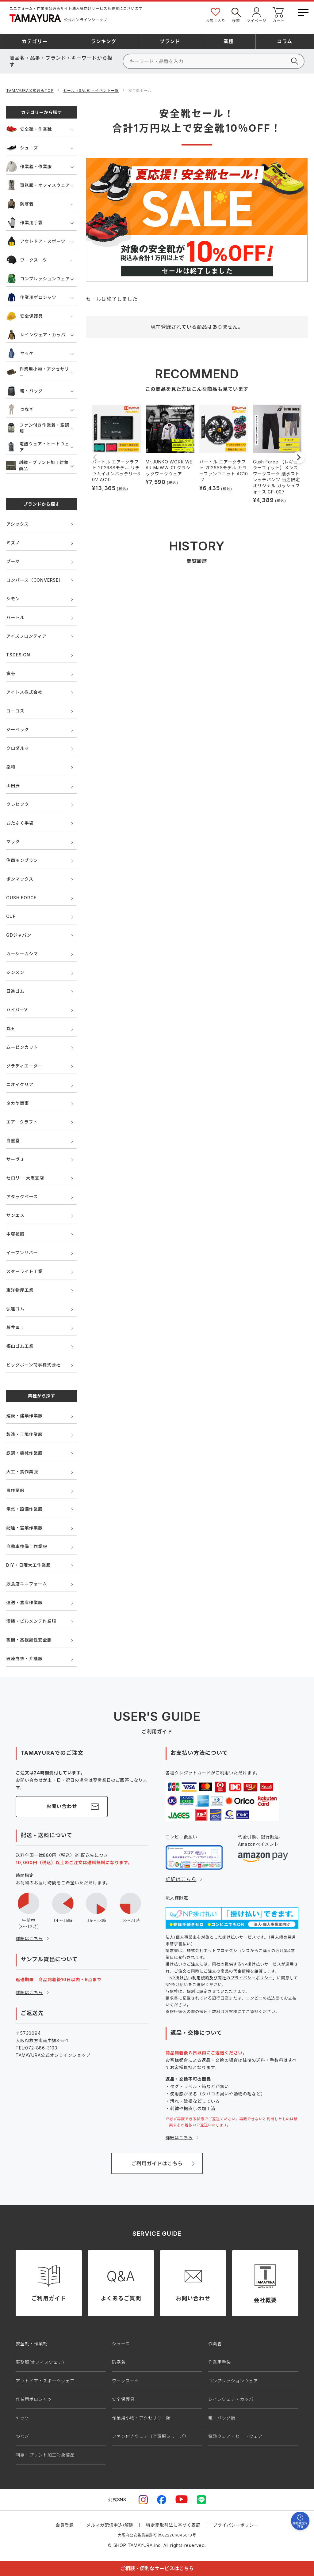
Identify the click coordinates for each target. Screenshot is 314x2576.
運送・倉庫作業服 (24, 1602)
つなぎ (19, 409)
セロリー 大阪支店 (25, 1177)
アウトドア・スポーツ (35, 241)
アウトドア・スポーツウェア (45, 2380)
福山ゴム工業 (19, 1346)
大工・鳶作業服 (22, 1471)
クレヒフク (17, 804)
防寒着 (19, 203)
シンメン (15, 972)
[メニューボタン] (302, 11)
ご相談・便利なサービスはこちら (157, 2568)
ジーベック (17, 729)
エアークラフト (22, 1121)
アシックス (17, 524)
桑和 (10, 766)
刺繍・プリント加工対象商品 (37, 465)
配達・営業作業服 (24, 1527)
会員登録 (65, 2525)
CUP (11, 916)
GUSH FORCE (21, 897)
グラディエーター (24, 1065)
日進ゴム (15, 991)
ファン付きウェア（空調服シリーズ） (150, 2436)
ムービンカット (22, 1047)
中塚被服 (15, 1234)
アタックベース (22, 1196)
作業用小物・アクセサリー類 (141, 2417)
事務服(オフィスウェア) (40, 2362)
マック (13, 841)
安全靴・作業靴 (29, 129)
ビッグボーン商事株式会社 (33, 1364)
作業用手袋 (24, 222)
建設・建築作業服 (24, 1415)
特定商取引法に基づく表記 (173, 2525)
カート (278, 14)
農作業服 (15, 1490)
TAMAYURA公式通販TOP (29, 90)
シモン (13, 598)
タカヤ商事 (17, 1103)
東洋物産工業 (19, 1290)
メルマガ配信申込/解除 (110, 2525)
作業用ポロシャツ (31, 297)
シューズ (22, 147)
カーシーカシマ (22, 953)
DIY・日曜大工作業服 (28, 1565)
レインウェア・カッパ (35, 334)
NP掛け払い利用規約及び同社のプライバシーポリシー (221, 1977)
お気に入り (215, 14)
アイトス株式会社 (24, 692)
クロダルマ (17, 748)
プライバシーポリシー (235, 2525)
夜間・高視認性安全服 (29, 1639)
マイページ (256, 14)
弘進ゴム (15, 1308)
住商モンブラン (22, 860)
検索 (236, 14)
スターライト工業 (24, 1271)
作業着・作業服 (29, 166)
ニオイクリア (19, 1084)
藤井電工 (15, 1327)
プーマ (13, 561)
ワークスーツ (26, 260)
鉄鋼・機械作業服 (24, 1453)
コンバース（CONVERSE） (34, 580)
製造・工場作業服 (24, 1434)
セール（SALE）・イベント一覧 (91, 90)
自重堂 (13, 1140)
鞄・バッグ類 (222, 2417)
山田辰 (13, 785)
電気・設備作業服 (24, 1509)
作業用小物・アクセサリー (37, 372)
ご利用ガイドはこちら (157, 2163)
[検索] (214, 61)
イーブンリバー (22, 1252)
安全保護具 (24, 316)
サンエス (15, 1215)
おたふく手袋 (19, 822)
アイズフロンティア (26, 636)
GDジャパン (18, 935)
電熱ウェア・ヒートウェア (37, 446)
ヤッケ (19, 353)
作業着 (215, 2343)
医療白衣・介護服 (24, 1658)
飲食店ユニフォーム (26, 1583)
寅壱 (10, 673)
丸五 (10, 1028)
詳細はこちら (29, 1938)
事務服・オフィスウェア (38, 185)
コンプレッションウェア (38, 278)
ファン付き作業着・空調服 (37, 428)
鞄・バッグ (24, 390)
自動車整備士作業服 (26, 1546)
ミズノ (13, 542)
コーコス (15, 710)
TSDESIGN (18, 654)
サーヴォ (15, 1159)
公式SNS (117, 2499)
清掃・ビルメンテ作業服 (31, 1621)
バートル (15, 617)
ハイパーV (16, 1009)
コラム (284, 41)
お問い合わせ (61, 1806)
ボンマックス (19, 879)
